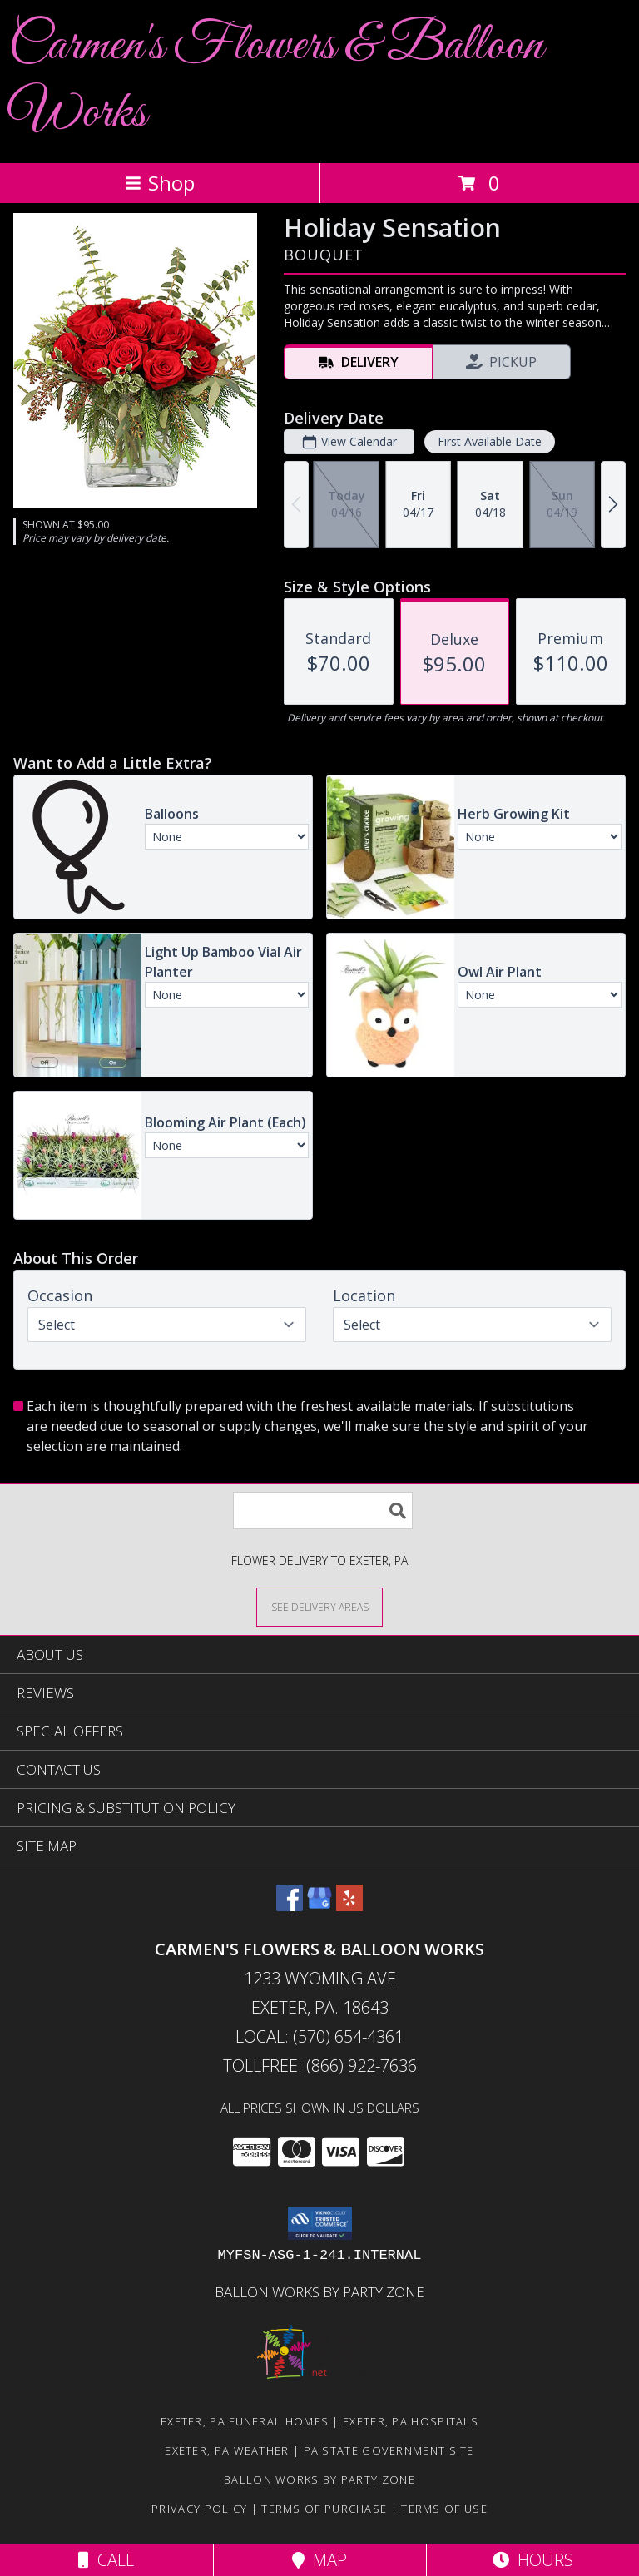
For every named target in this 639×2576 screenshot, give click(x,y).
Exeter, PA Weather (227, 2450)
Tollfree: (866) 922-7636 (320, 2065)
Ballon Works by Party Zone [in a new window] (319, 2291)
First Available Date (490, 441)
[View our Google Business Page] (319, 1905)
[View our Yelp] (349, 1905)
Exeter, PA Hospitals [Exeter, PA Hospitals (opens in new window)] (410, 2421)
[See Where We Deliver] (319, 1606)
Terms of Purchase (324, 2508)
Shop (160, 182)
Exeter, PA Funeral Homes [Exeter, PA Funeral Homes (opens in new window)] (245, 2421)
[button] (320, 2223)
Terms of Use (444, 2508)
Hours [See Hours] (533, 2560)
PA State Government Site (389, 2450)
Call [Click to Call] (106, 2560)
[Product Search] (323, 1510)
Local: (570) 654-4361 (319, 2036)
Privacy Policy (199, 2508)
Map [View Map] (319, 2560)
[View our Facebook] (289, 1905)
